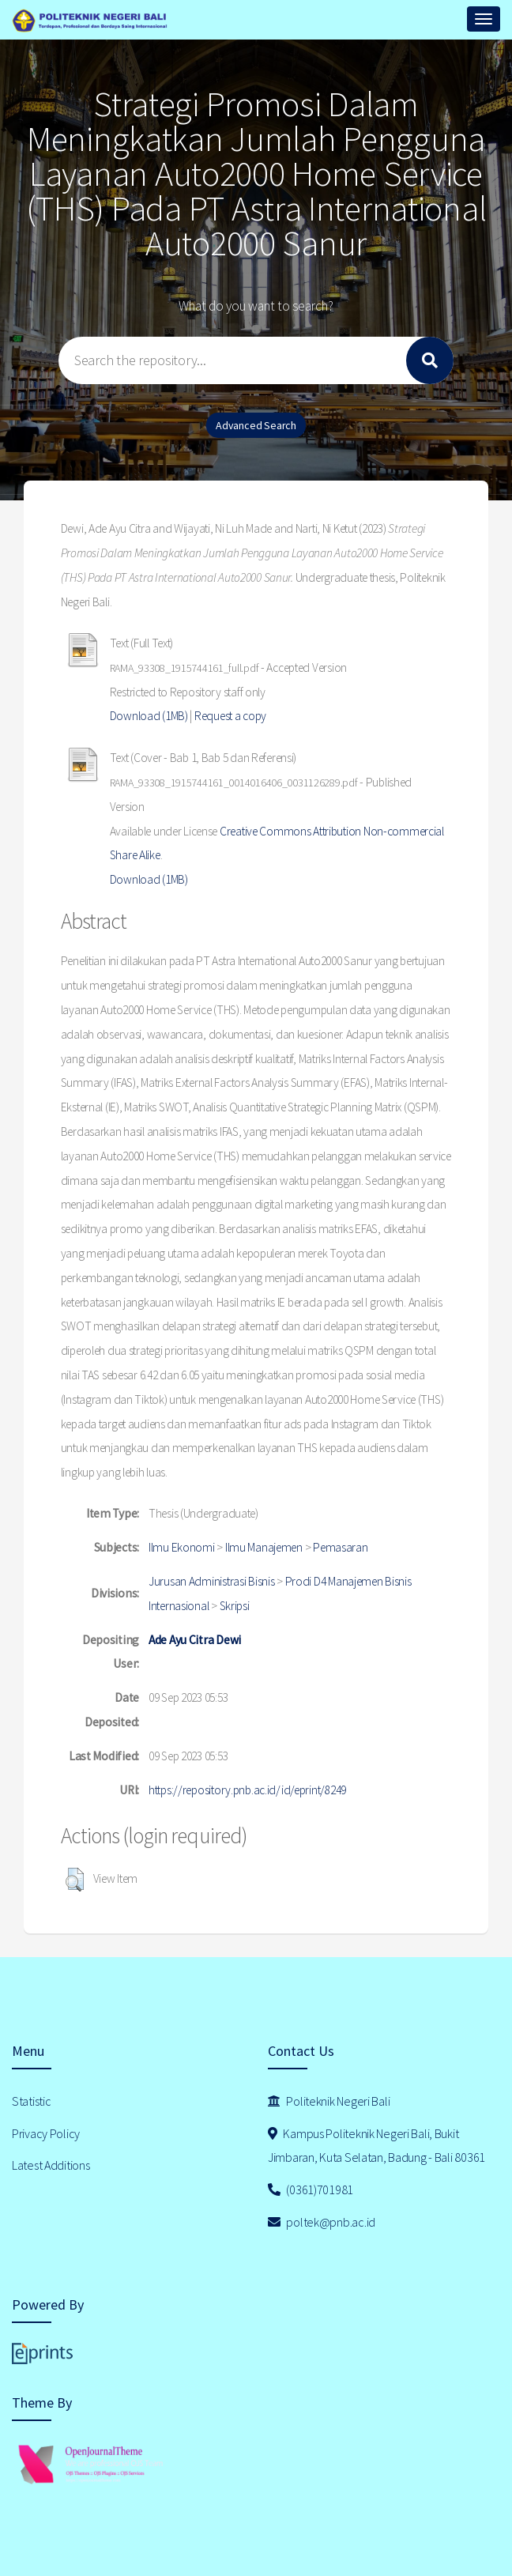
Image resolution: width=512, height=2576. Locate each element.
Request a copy (230, 715)
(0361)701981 (310, 2189)
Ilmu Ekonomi (182, 1547)
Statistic (31, 2101)
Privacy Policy (46, 2133)
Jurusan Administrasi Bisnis (211, 1581)
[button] (75, 1879)
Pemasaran (340, 1547)
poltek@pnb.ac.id (321, 2222)
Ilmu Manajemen (264, 1547)
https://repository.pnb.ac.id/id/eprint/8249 (247, 1789)
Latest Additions (51, 2165)
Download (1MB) (149, 715)
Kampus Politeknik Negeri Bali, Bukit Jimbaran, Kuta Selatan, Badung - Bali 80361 (376, 2145)
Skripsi (235, 1605)
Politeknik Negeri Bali (329, 2101)
